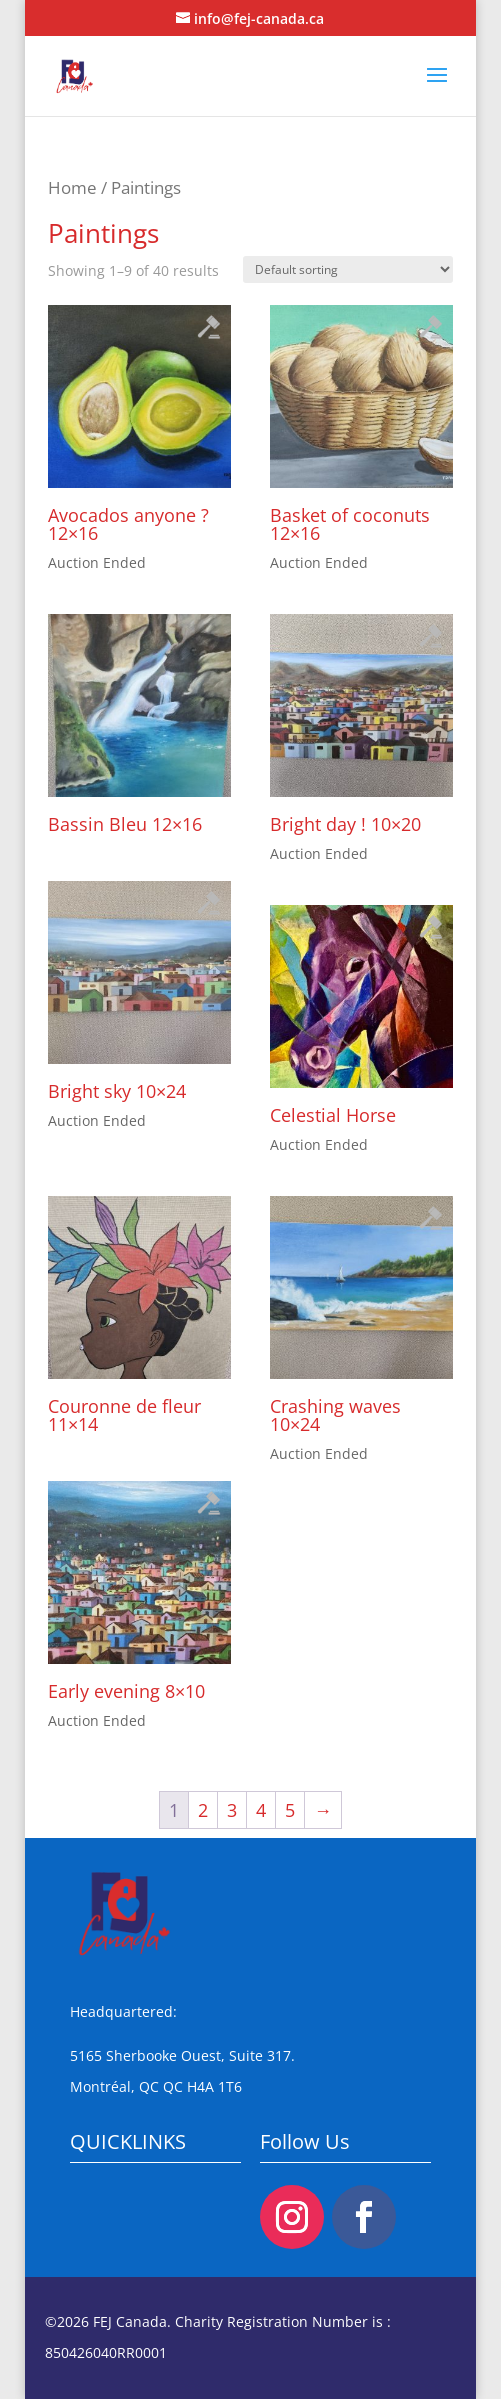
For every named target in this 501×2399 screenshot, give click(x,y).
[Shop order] (348, 269)
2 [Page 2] (203, 1810)
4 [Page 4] (261, 1810)
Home (72, 187)
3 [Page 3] (232, 1810)
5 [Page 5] (290, 1810)
